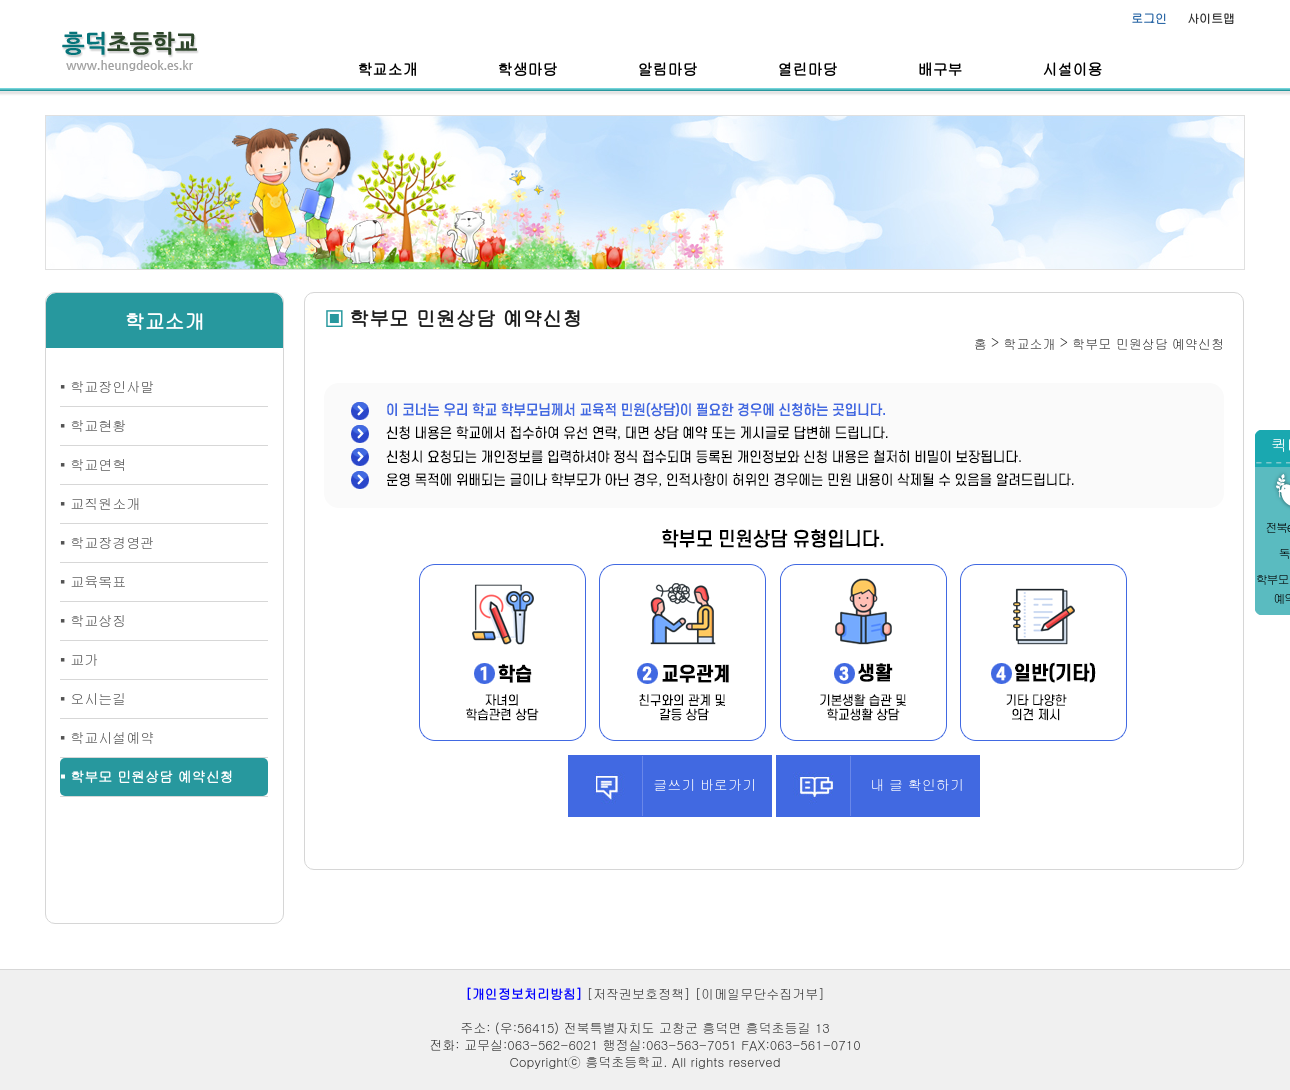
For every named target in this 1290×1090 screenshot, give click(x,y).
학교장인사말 (112, 386)
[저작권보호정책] (639, 993)
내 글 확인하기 (870, 786)
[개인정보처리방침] (523, 993)
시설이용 (1073, 68)
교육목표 (98, 581)
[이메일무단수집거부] (760, 993)
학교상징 (98, 620)
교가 (84, 659)
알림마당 (668, 68)
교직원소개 (105, 503)
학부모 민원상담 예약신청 (151, 776)
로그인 (1149, 17)
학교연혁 (98, 464)
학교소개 (388, 68)
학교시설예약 (112, 737)
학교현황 (98, 425)
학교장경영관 (112, 542)
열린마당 (808, 68)
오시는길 (98, 698)
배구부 (940, 68)
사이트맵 (1211, 17)
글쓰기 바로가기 (662, 786)
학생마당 (528, 68)
